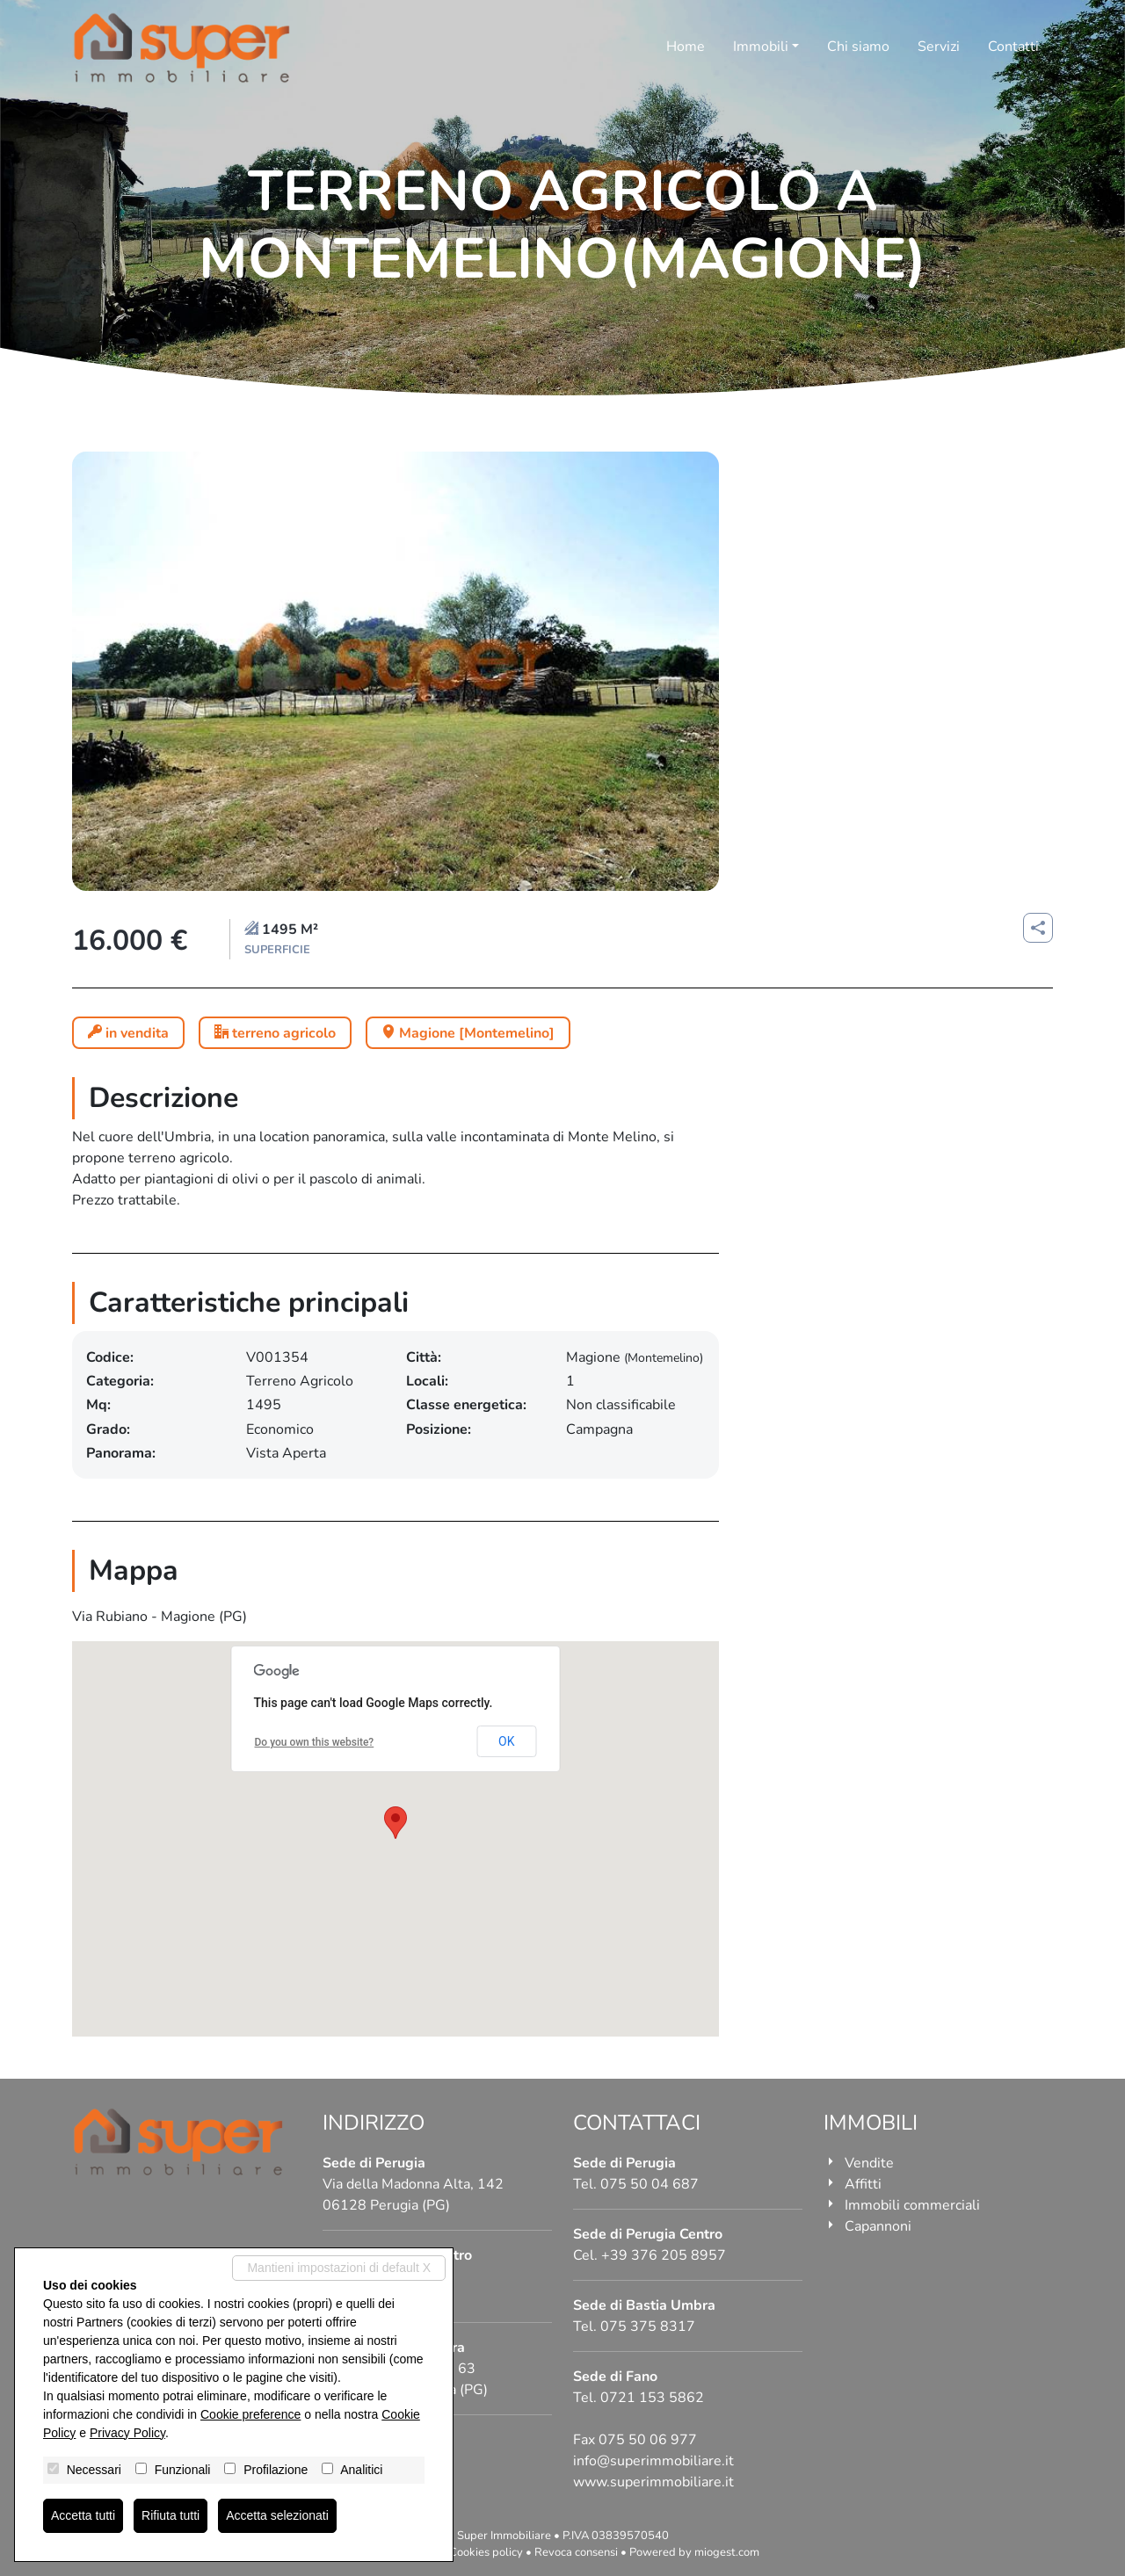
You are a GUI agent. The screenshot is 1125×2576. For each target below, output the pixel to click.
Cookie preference (250, 2414)
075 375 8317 (647, 2326)
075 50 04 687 (649, 2184)
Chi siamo (858, 46)
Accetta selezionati (277, 2515)
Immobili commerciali (912, 2205)
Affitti (863, 2184)
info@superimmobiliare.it (653, 2461)
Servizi (939, 46)
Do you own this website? (314, 1742)
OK (506, 1741)
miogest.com (726, 2552)
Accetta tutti (83, 2515)
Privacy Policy (127, 2433)
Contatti (1013, 46)
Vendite (869, 2163)
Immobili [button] (760, 46)
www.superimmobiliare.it (653, 2482)
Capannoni (878, 2226)
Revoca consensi (576, 2552)
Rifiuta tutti (171, 2515)
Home (685, 46)
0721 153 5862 (652, 2397)
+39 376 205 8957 (663, 2255)
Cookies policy (486, 2552)
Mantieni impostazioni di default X (339, 2268)
